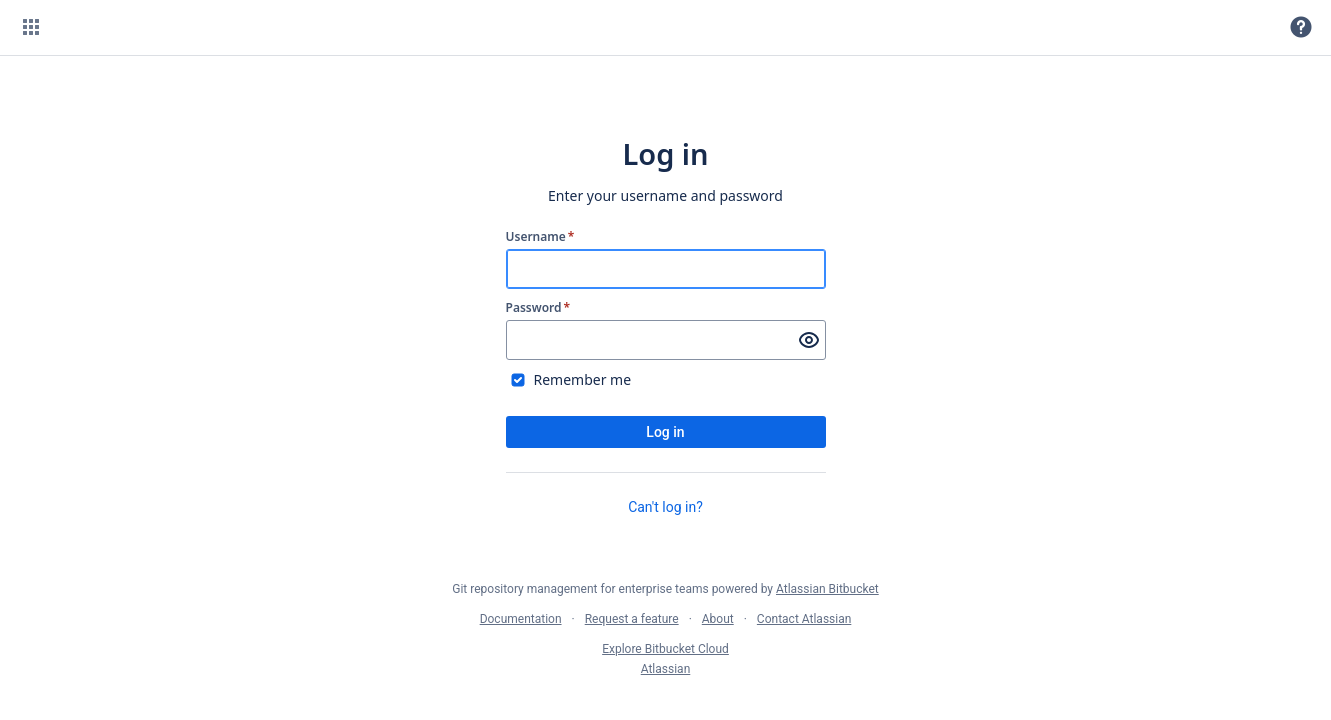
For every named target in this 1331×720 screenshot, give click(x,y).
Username (540, 237)
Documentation (521, 619)
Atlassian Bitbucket (827, 589)
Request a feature (632, 619)
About (718, 619)
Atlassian (666, 669)
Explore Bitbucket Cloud (665, 649)
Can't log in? (665, 507)
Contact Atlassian (804, 619)
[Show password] (809, 340)
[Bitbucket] (124, 27)
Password (538, 308)
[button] (31, 27)
